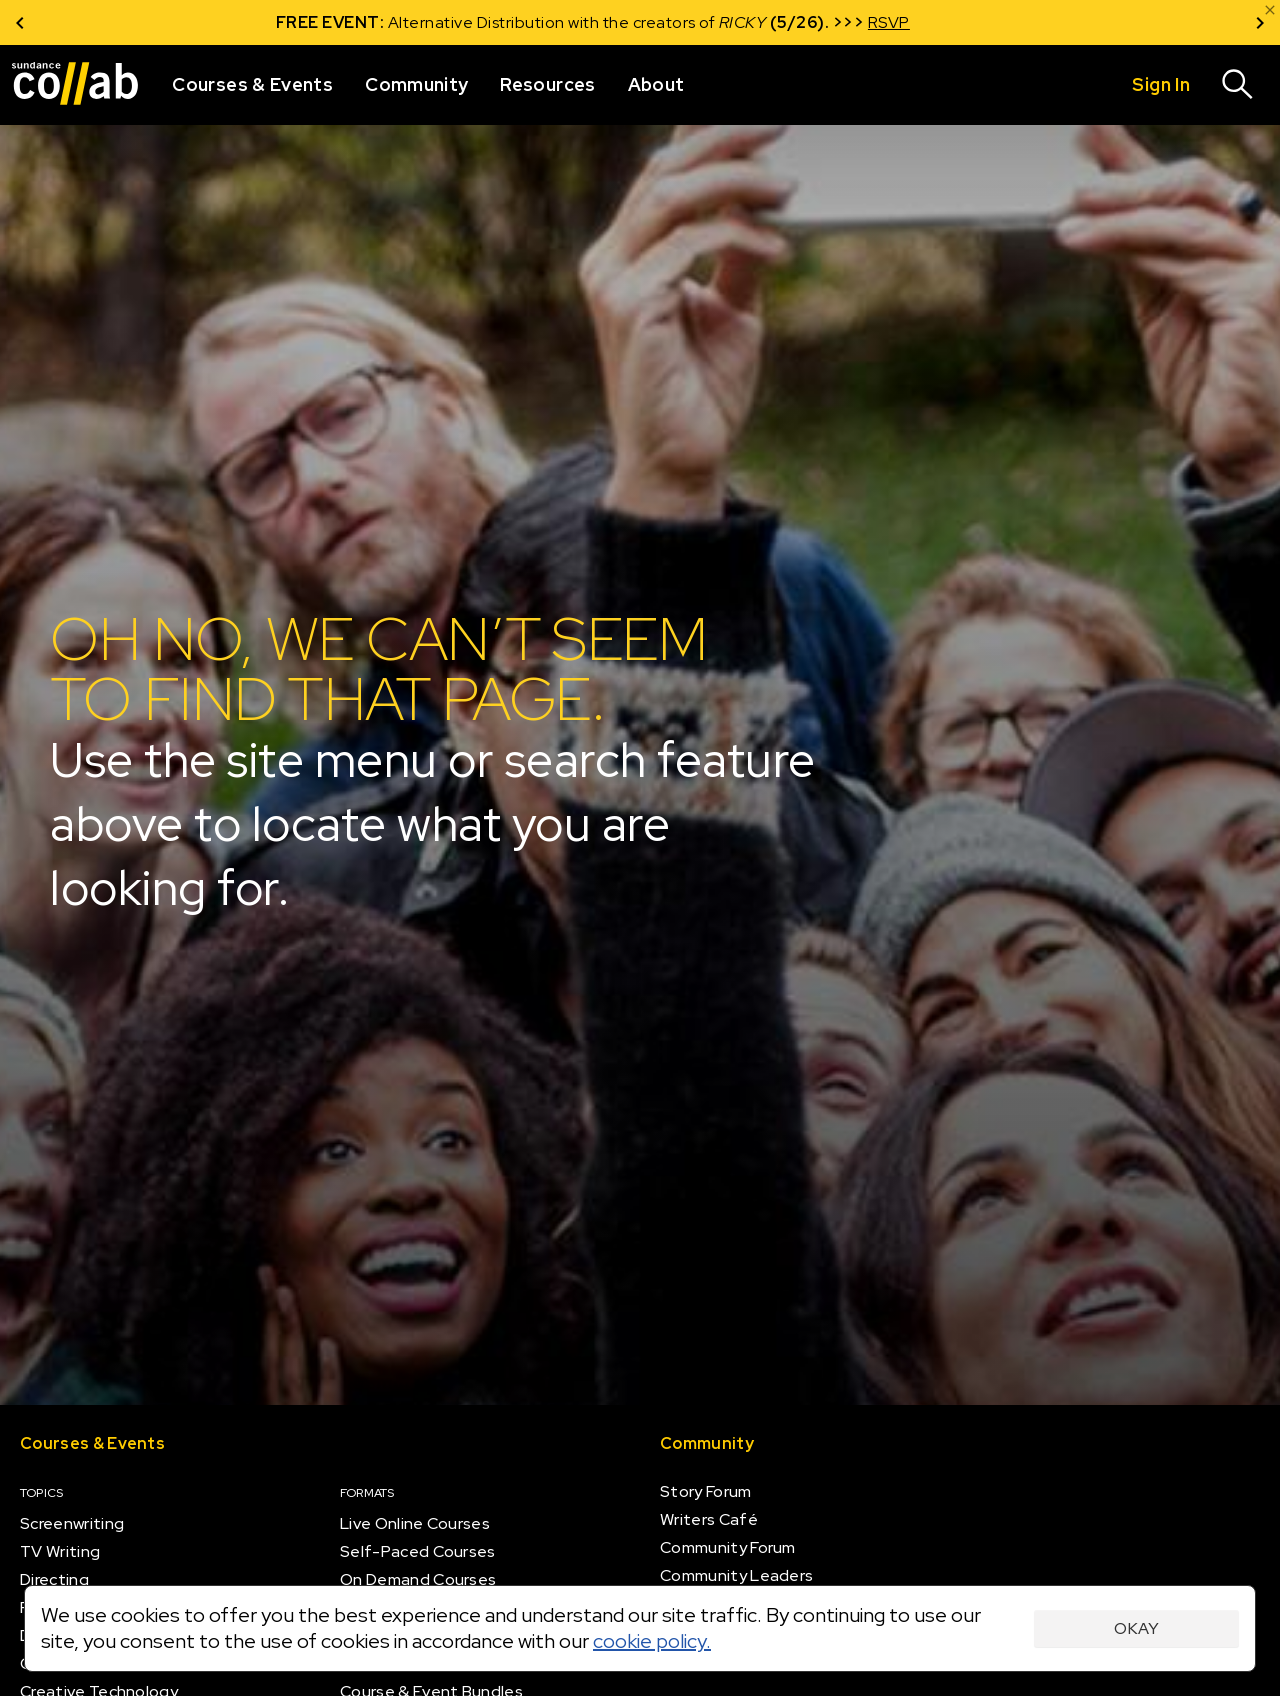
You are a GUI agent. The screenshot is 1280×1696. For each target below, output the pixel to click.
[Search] (1238, 85)
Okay (1136, 1628)
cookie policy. (652, 1641)
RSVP (936, 22)
